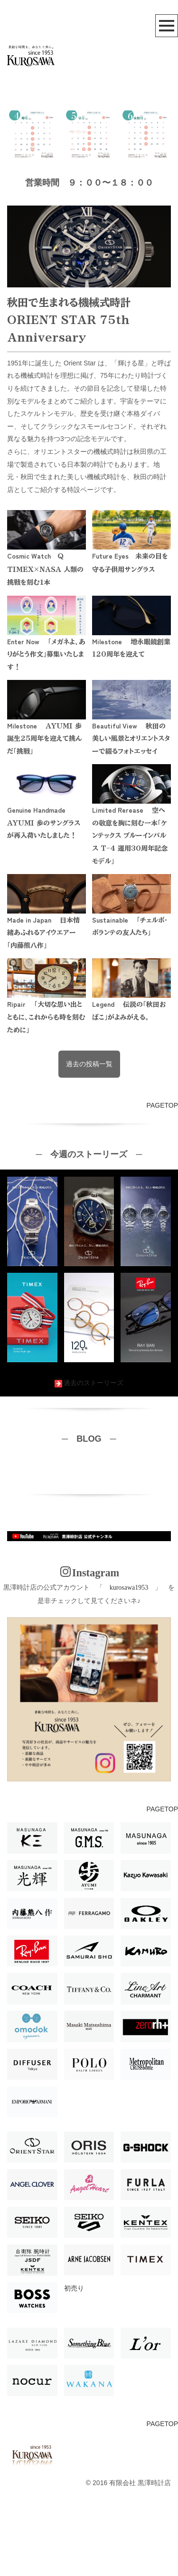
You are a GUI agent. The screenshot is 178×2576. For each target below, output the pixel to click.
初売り (74, 2368)
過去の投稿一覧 (89, 1144)
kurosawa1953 (129, 1667)
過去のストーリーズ (89, 1462)
